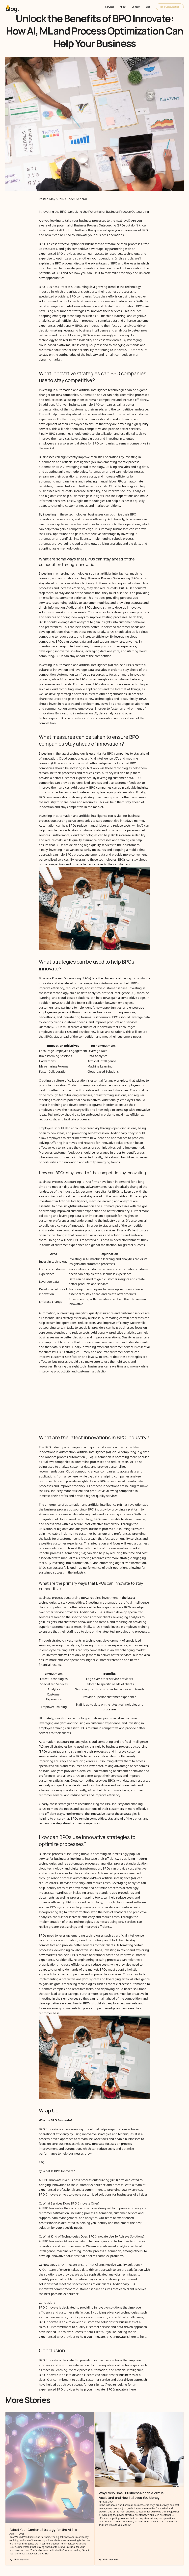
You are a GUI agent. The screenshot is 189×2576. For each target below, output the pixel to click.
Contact (136, 6)
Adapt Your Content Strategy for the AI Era (43, 2529)
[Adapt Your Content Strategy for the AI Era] (49, 2467)
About (123, 6)
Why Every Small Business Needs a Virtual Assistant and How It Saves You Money (131, 2495)
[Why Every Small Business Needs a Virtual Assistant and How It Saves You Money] (139, 2449)
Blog (148, 6)
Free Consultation (170, 6)
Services (109, 6)
